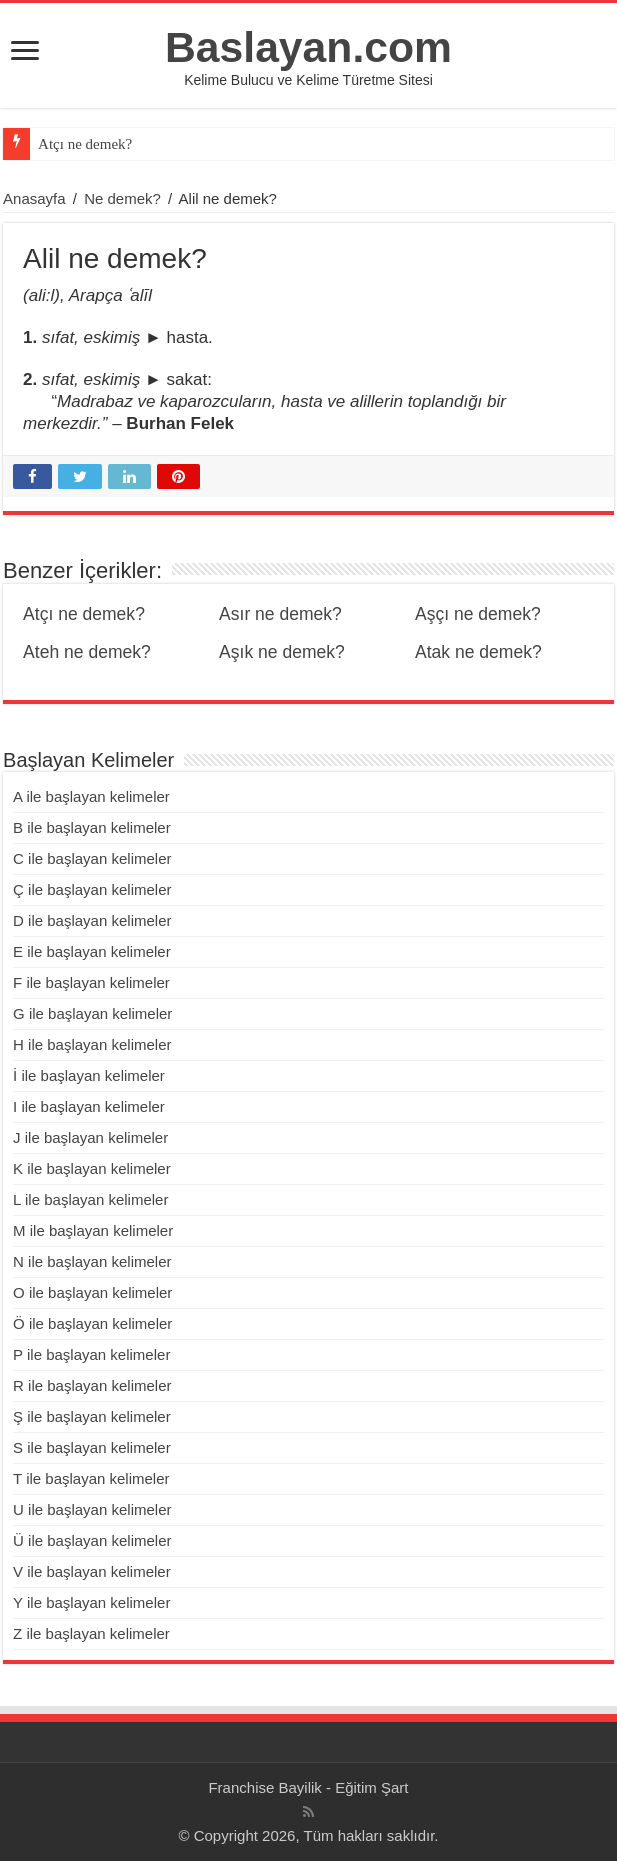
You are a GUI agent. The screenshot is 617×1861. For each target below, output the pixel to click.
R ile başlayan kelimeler (92, 1385)
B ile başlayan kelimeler (92, 827)
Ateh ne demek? (87, 652)
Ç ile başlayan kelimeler (92, 889)
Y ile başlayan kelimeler (91, 1602)
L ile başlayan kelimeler (90, 1199)
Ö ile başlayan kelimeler (92, 1323)
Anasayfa (34, 198)
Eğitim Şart (371, 1787)
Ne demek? (122, 198)
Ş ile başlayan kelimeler (92, 1416)
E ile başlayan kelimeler (92, 951)
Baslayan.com (308, 47)
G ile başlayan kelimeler (92, 1013)
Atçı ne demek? (85, 144)
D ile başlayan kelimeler (92, 920)
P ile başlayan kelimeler (91, 1354)
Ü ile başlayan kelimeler (92, 1540)
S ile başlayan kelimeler (92, 1447)
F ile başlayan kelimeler (91, 982)
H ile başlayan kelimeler (92, 1044)
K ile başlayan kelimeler (92, 1168)
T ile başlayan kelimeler (91, 1478)
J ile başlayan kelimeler (90, 1137)
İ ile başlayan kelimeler (89, 1075)
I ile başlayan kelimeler (89, 1106)
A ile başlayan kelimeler (91, 796)
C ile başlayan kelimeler (92, 858)
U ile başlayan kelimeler (92, 1509)
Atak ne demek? (478, 652)
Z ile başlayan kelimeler (91, 1633)
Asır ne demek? (280, 614)
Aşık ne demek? (282, 652)
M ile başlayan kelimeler (93, 1230)
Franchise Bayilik (264, 1787)
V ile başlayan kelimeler (92, 1571)
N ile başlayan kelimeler (92, 1261)
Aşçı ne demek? (478, 614)
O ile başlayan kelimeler (92, 1292)
